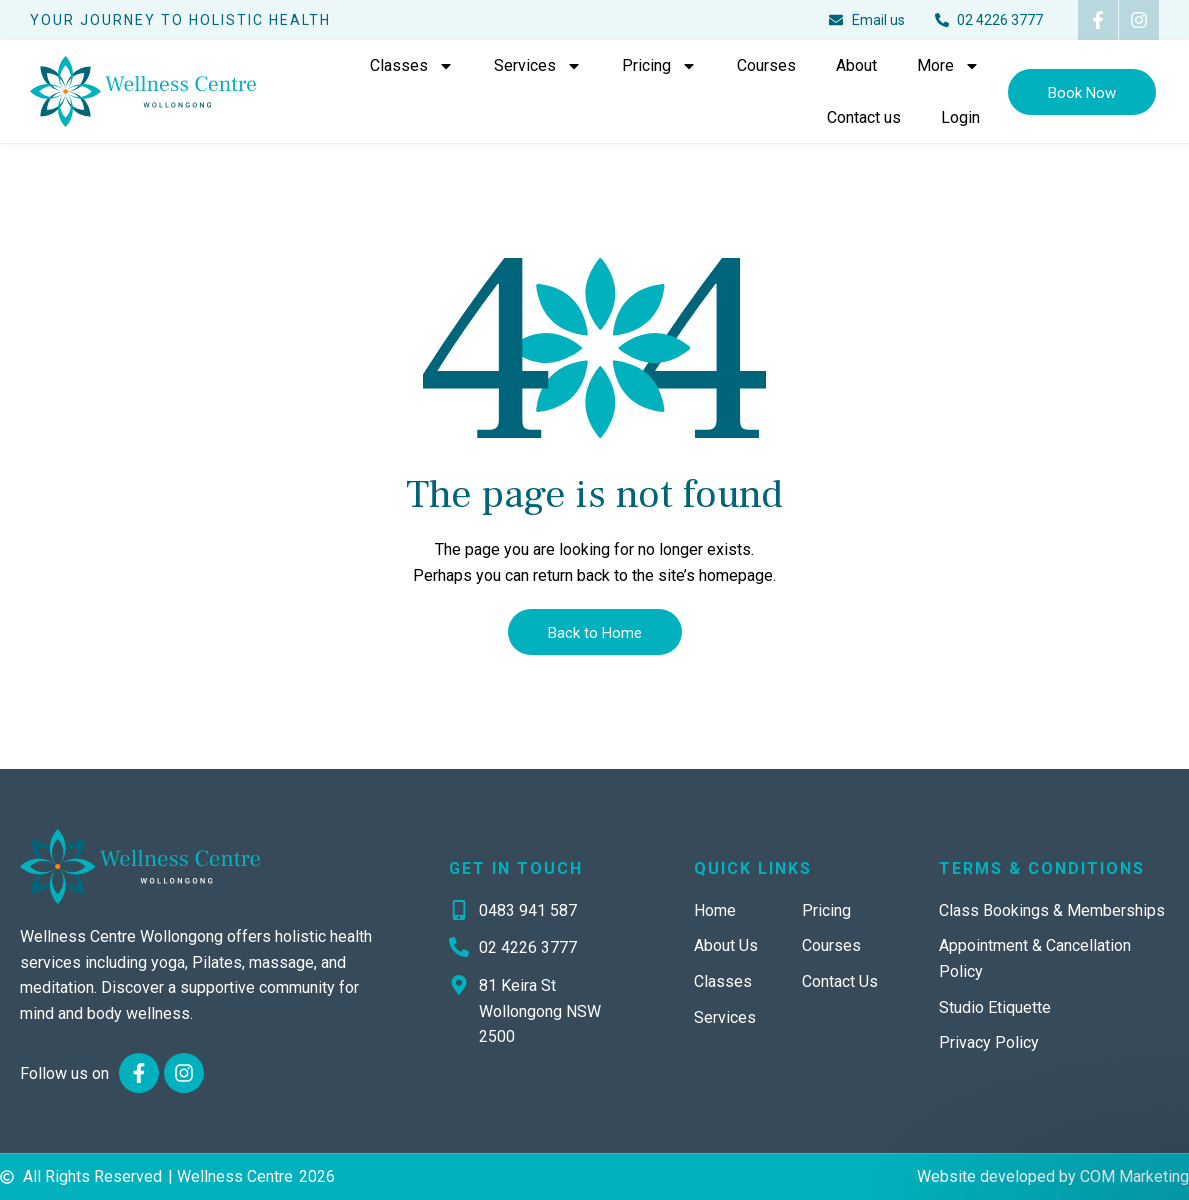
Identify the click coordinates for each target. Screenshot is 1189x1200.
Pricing (659, 66)
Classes (412, 66)
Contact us (864, 117)
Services (538, 66)
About (856, 65)
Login (960, 117)
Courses (766, 65)
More (948, 66)
